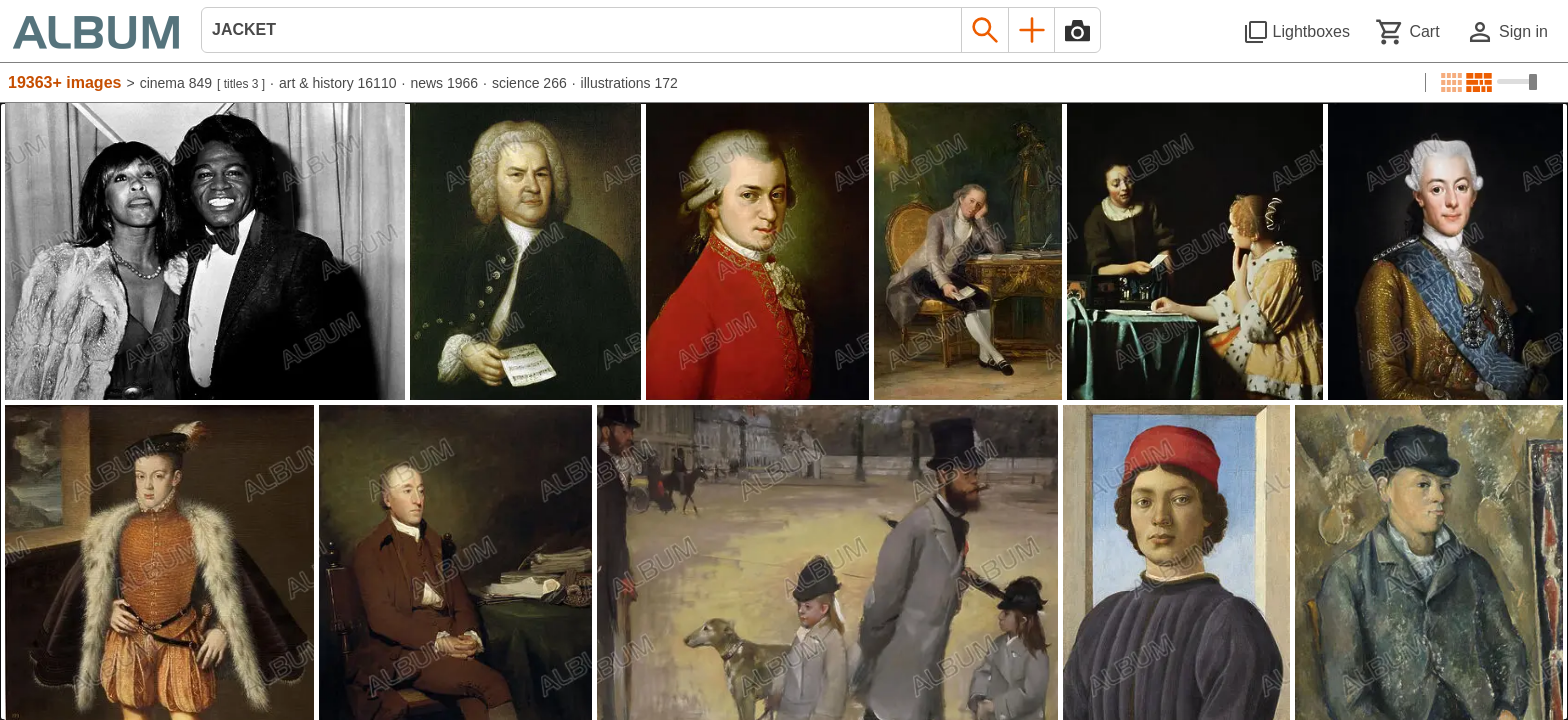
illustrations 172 (629, 83)
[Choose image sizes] (1517, 82)
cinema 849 (176, 83)
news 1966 (444, 83)
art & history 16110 (338, 83)
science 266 (529, 83)
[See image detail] (205, 251)
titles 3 (241, 84)
